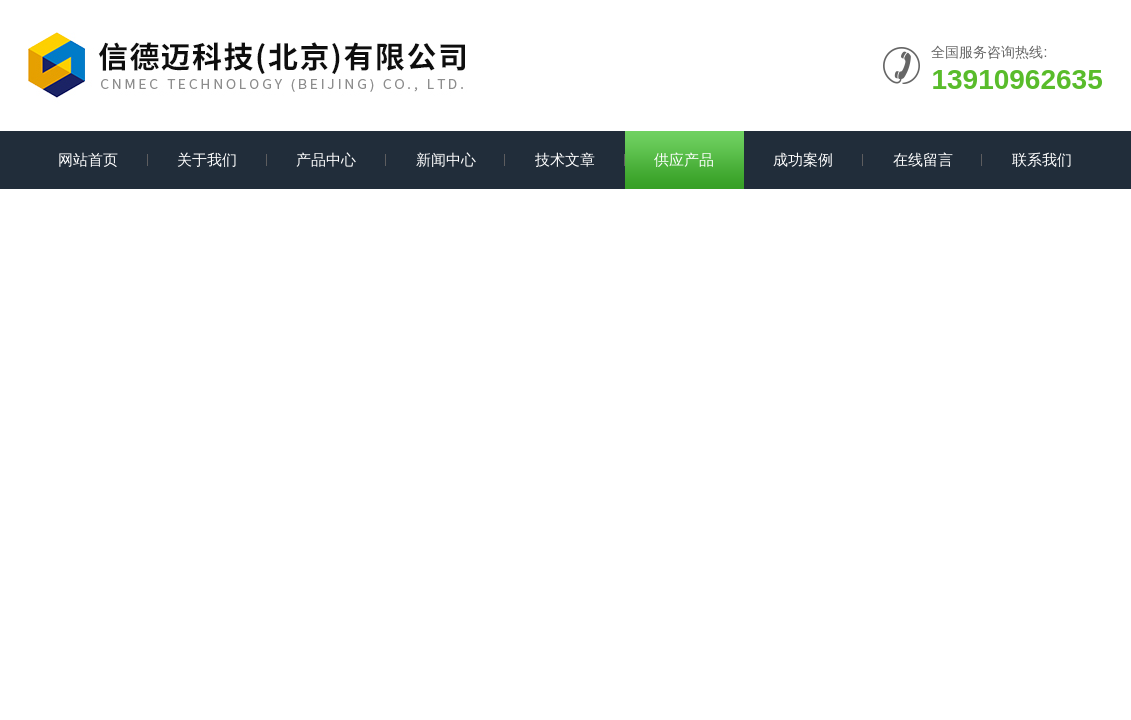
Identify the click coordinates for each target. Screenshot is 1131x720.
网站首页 (88, 159)
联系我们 (1042, 159)
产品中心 (326, 159)
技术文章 (565, 159)
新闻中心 (446, 159)
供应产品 (684, 159)
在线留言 (923, 159)
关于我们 (207, 159)
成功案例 (803, 159)
